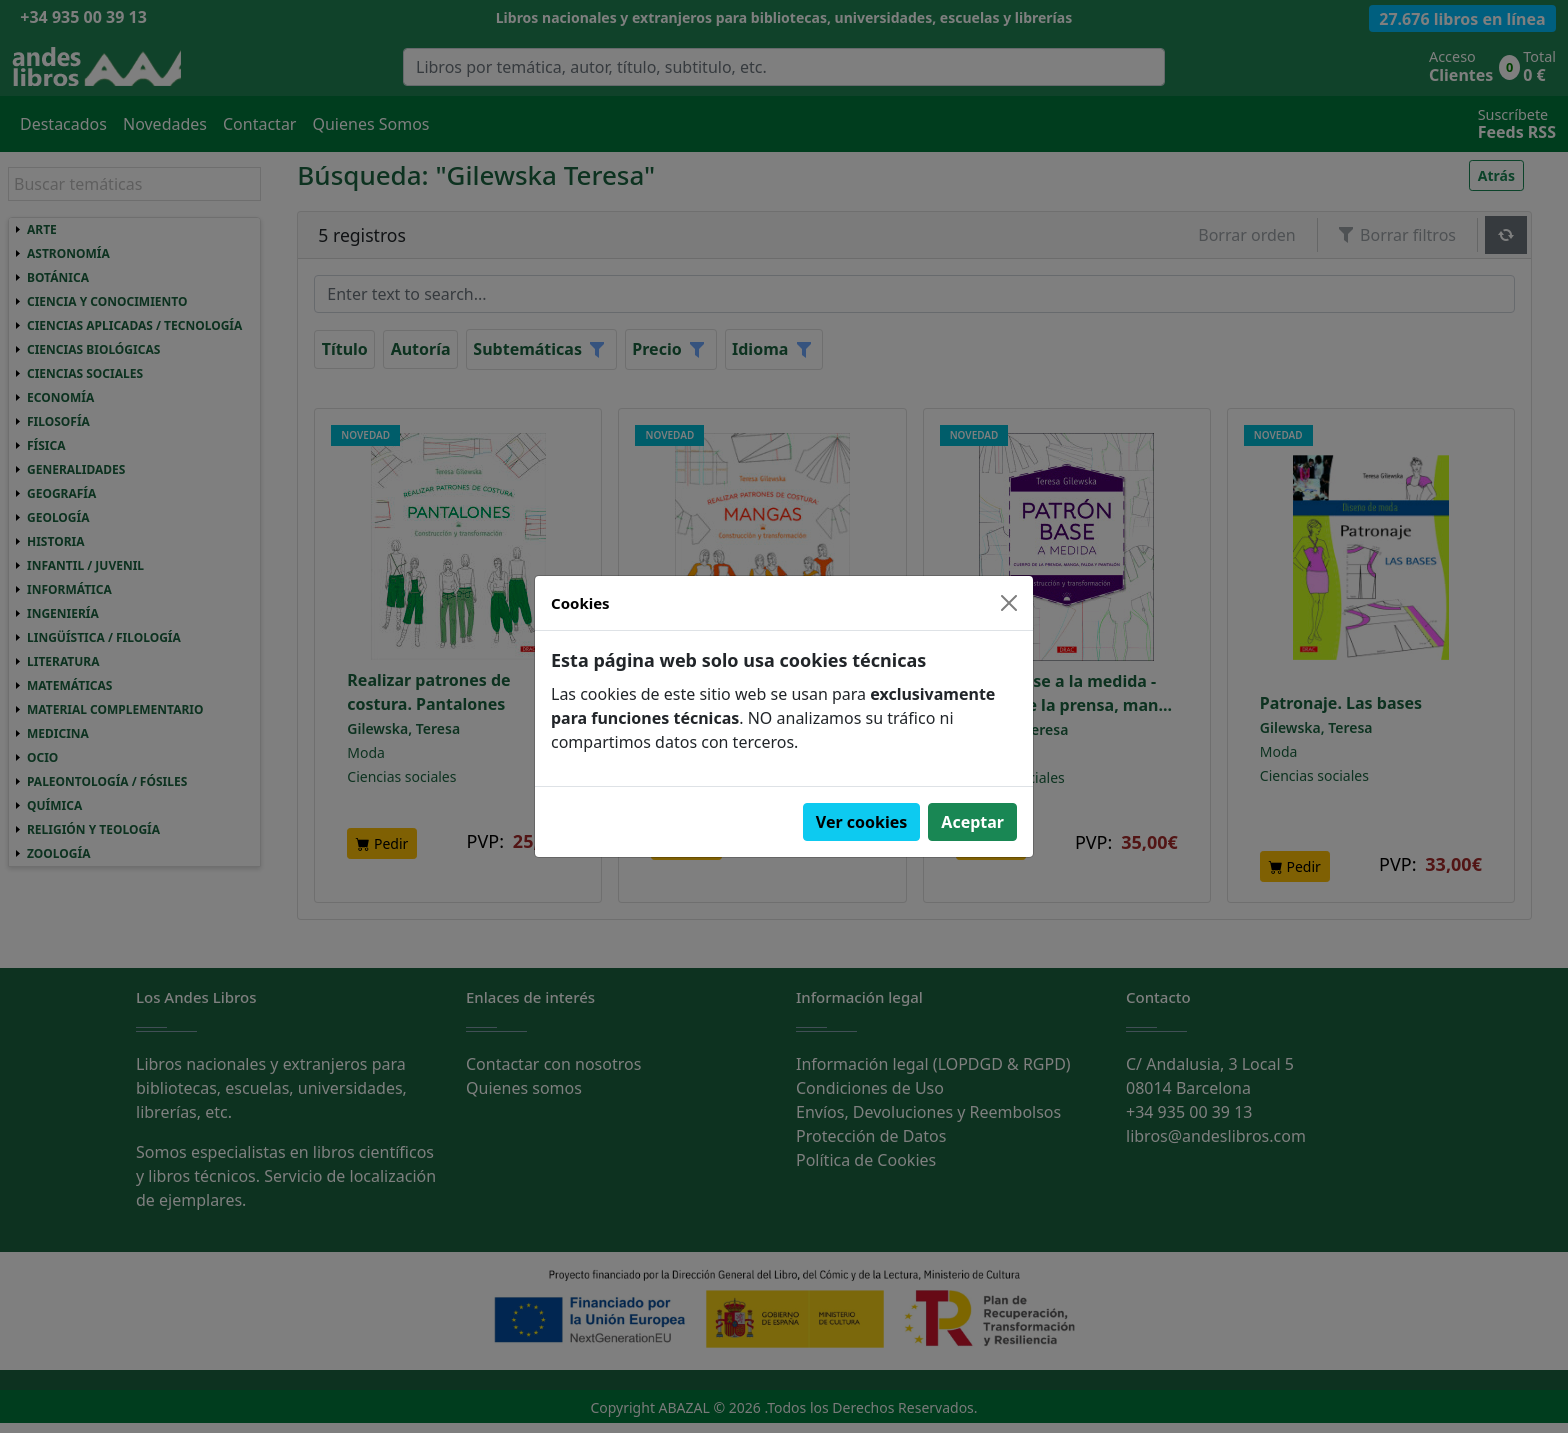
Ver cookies (862, 822)
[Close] (1009, 603)
